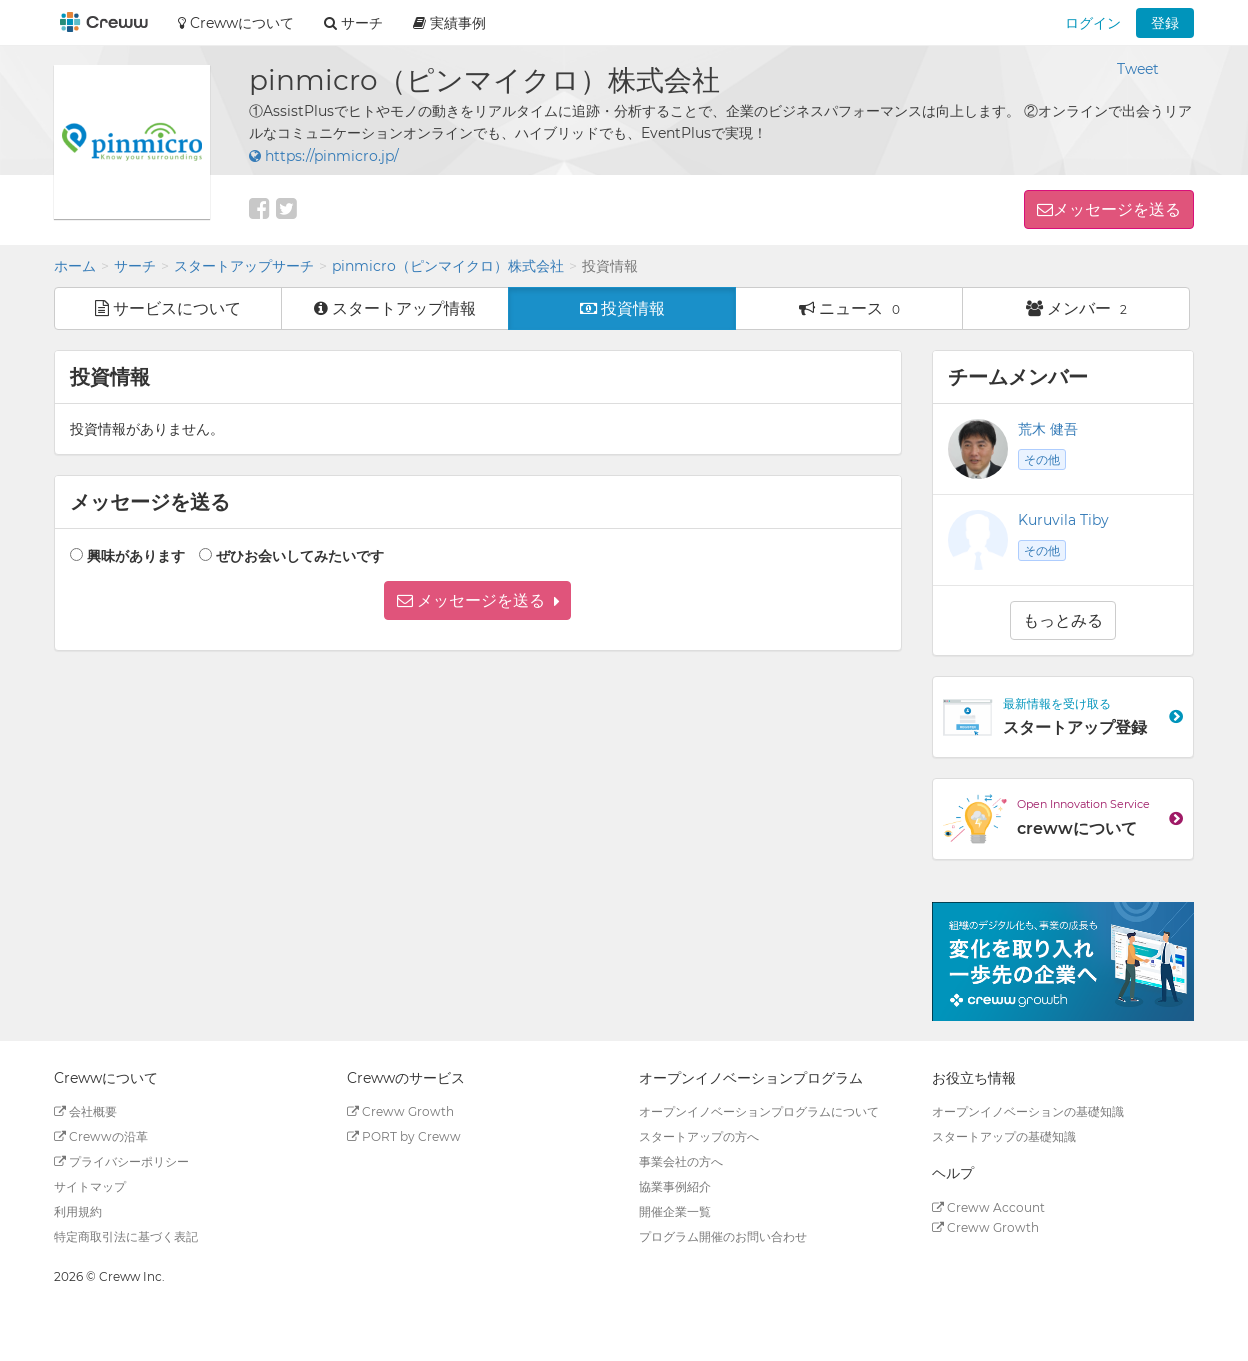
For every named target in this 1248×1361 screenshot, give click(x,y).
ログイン (1093, 23)
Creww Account (988, 1207)
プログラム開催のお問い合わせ (723, 1236)
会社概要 (85, 1111)
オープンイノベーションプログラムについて (759, 1111)
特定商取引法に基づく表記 (126, 1236)
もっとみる (1063, 620)
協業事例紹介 (675, 1186)
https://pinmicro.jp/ (324, 156)
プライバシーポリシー (121, 1161)
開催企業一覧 (675, 1211)
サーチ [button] (353, 23)
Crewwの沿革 (101, 1136)
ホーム (75, 266)
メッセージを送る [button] (1117, 209)
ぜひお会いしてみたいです (300, 556)
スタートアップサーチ (244, 266)
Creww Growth (400, 1111)
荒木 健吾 (1048, 429)
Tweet (1138, 69)
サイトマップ (90, 1186)
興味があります (136, 556)
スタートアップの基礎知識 (1004, 1136)
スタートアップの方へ (699, 1136)
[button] (477, 600)
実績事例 (449, 23)
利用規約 (78, 1211)
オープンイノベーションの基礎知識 (1028, 1111)
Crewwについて (236, 23)
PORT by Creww (404, 1136)
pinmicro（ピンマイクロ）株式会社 (448, 266)
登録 (1165, 23)
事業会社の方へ (681, 1161)
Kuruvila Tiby (1063, 520)
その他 (1042, 459)
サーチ (135, 266)
